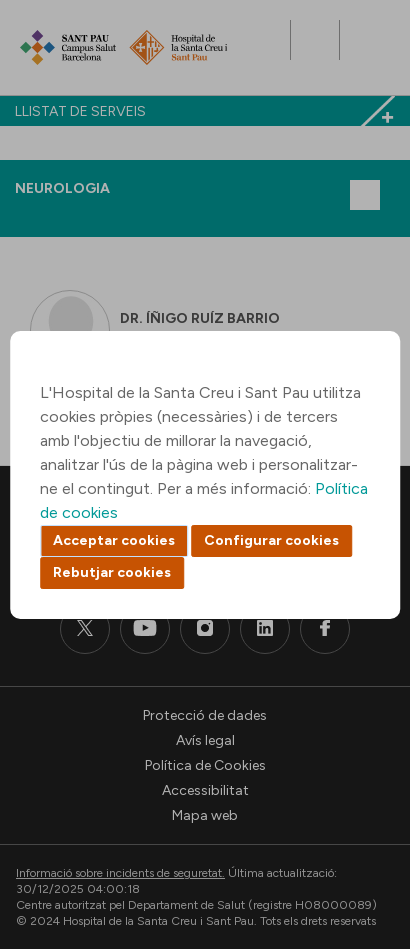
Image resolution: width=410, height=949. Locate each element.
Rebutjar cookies (112, 572)
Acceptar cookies (114, 540)
